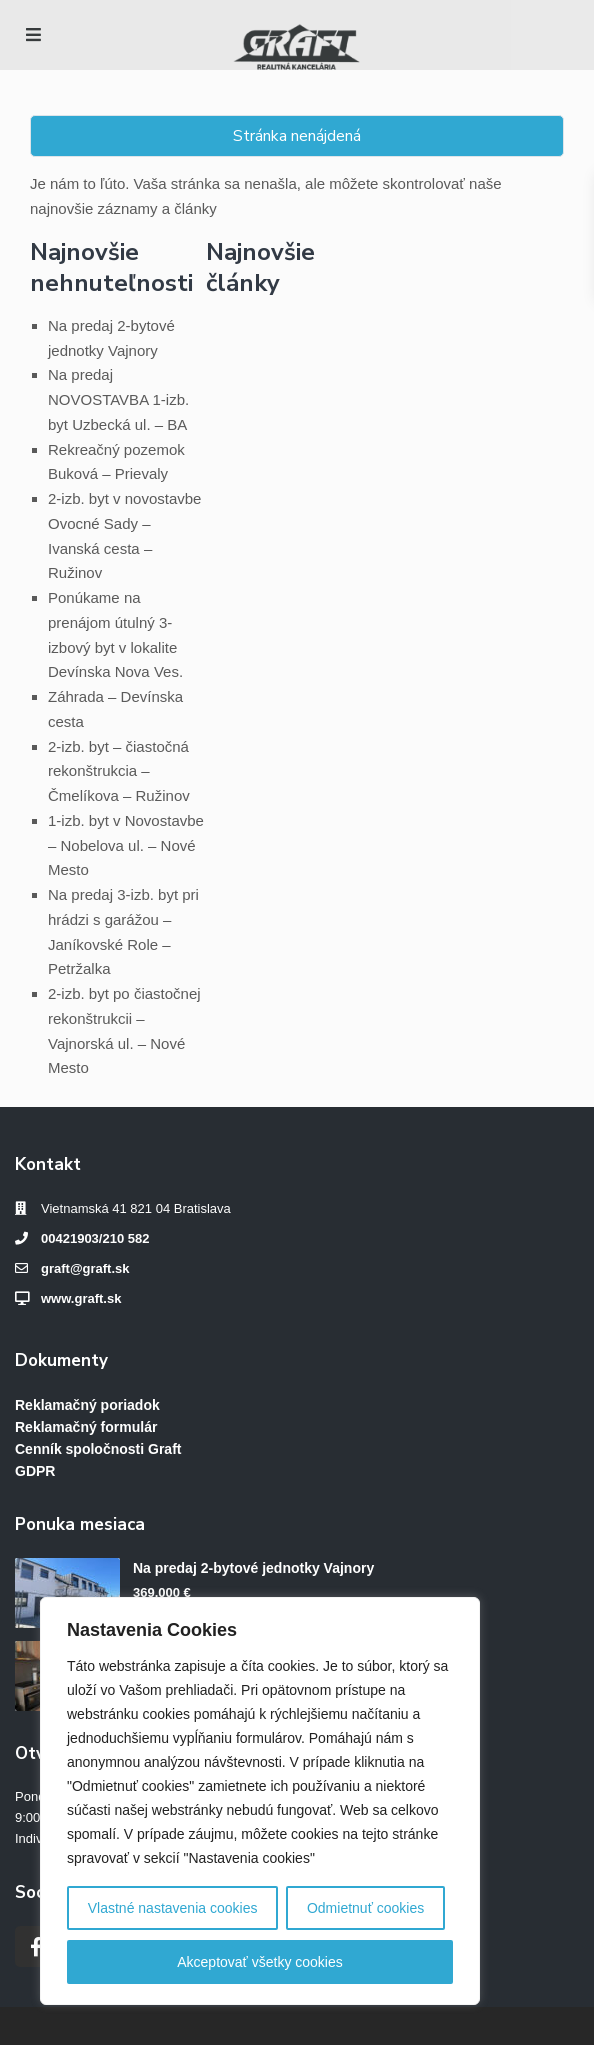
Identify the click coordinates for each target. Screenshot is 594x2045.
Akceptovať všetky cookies (260, 1962)
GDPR (35, 1471)
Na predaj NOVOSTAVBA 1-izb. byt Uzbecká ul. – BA (118, 399)
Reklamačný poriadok (87, 1405)
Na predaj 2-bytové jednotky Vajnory (253, 1568)
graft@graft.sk (85, 1268)
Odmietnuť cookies (365, 1908)
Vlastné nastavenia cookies (173, 1908)
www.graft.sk (81, 1298)
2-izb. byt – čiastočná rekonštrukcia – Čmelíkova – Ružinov (119, 771)
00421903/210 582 (95, 1238)
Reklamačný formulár (86, 1427)
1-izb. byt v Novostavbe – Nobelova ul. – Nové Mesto (126, 845)
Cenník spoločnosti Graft (98, 1449)
